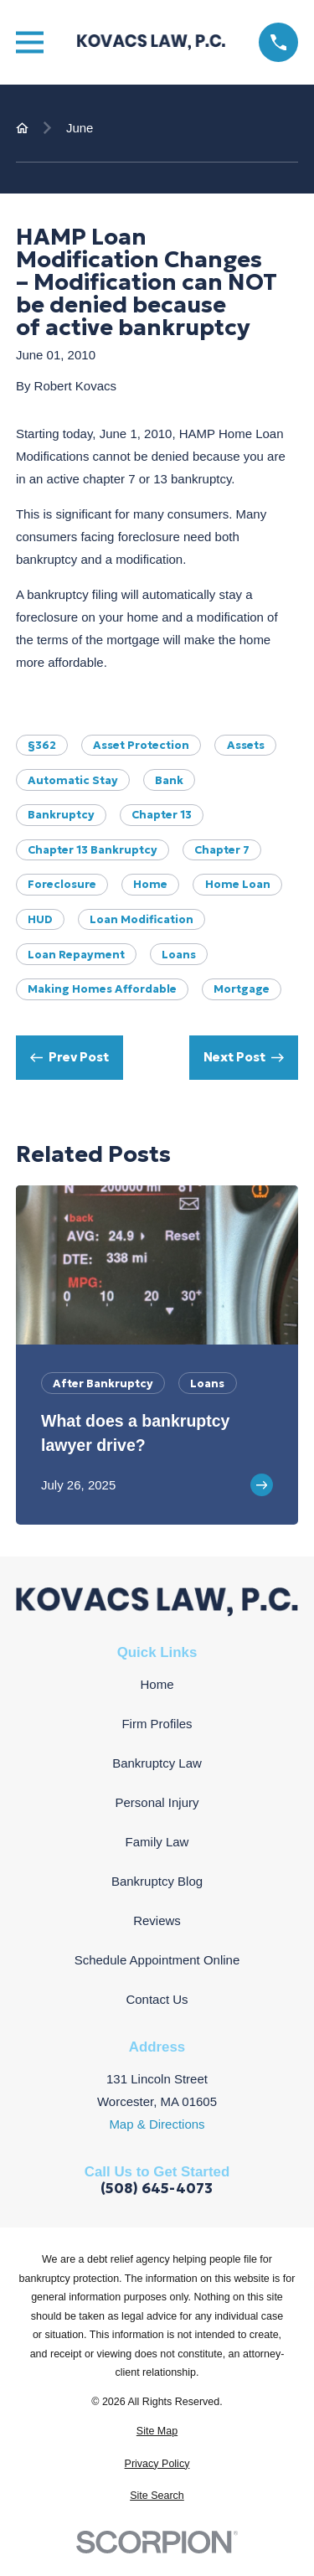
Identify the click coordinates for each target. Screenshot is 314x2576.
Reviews (157, 1920)
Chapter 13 (161, 815)
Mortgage (242, 989)
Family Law (157, 1842)
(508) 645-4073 (156, 2189)
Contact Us (157, 1999)
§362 (42, 745)
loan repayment (76, 954)
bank (169, 780)
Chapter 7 (222, 850)
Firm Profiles (156, 1723)
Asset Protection (141, 745)
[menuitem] (157, 2431)
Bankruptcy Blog (157, 1881)
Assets (246, 745)
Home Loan (237, 884)
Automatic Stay (73, 780)
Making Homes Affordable (102, 989)
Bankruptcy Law (157, 1763)
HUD (40, 919)
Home (150, 884)
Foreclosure (62, 884)
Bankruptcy (61, 815)
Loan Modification (141, 919)
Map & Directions (156, 2124)
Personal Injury (156, 1802)
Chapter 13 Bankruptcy (92, 850)
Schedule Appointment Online (157, 1960)
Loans (179, 954)
